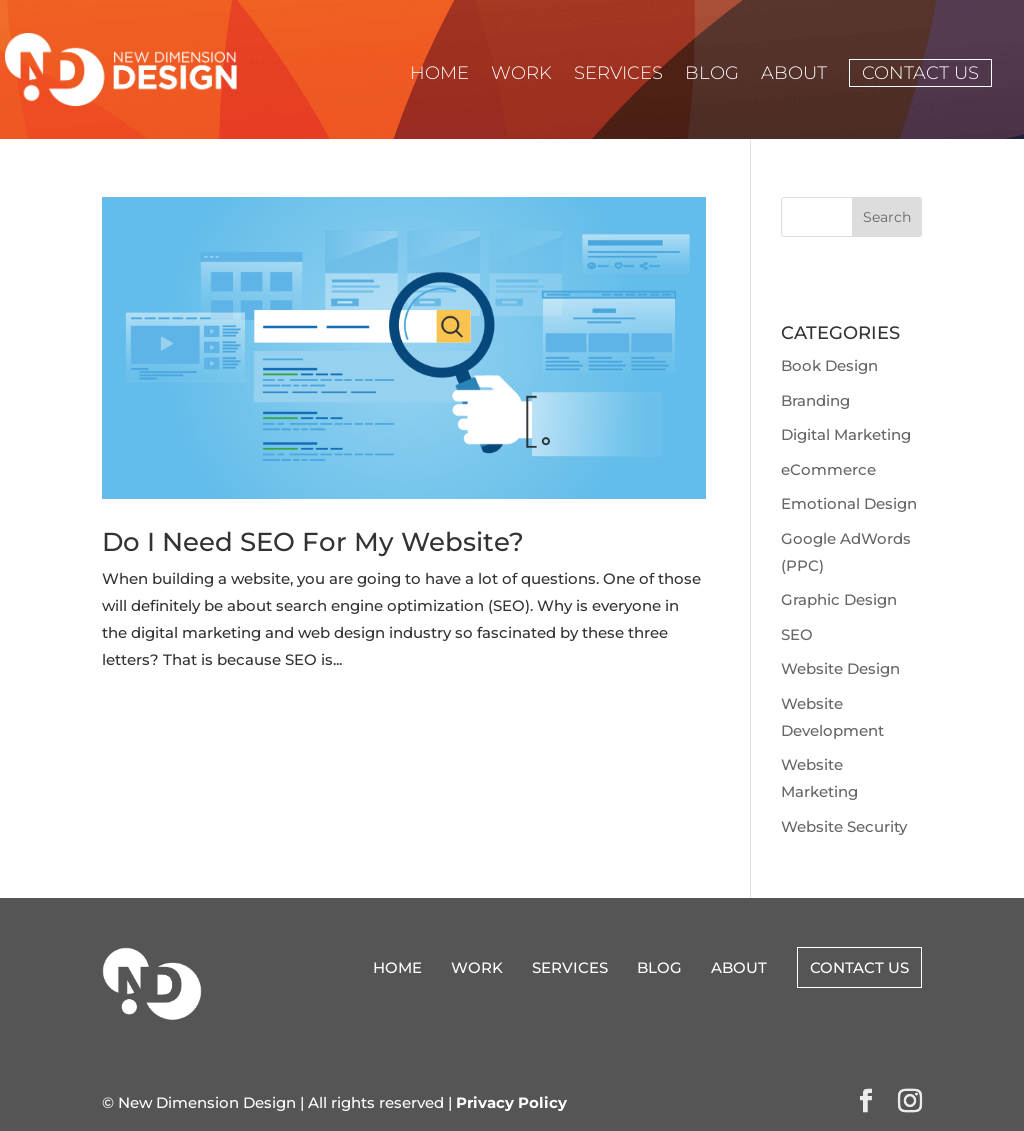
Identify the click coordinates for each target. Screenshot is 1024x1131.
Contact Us (920, 73)
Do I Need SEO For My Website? (313, 542)
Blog (712, 75)
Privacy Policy (511, 1102)
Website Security (844, 826)
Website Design (840, 668)
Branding (815, 400)
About (794, 75)
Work (521, 75)
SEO (797, 634)
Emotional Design (849, 503)
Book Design (829, 365)
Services (618, 75)
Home (439, 75)
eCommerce (828, 469)
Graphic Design (839, 599)
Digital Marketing (846, 434)
